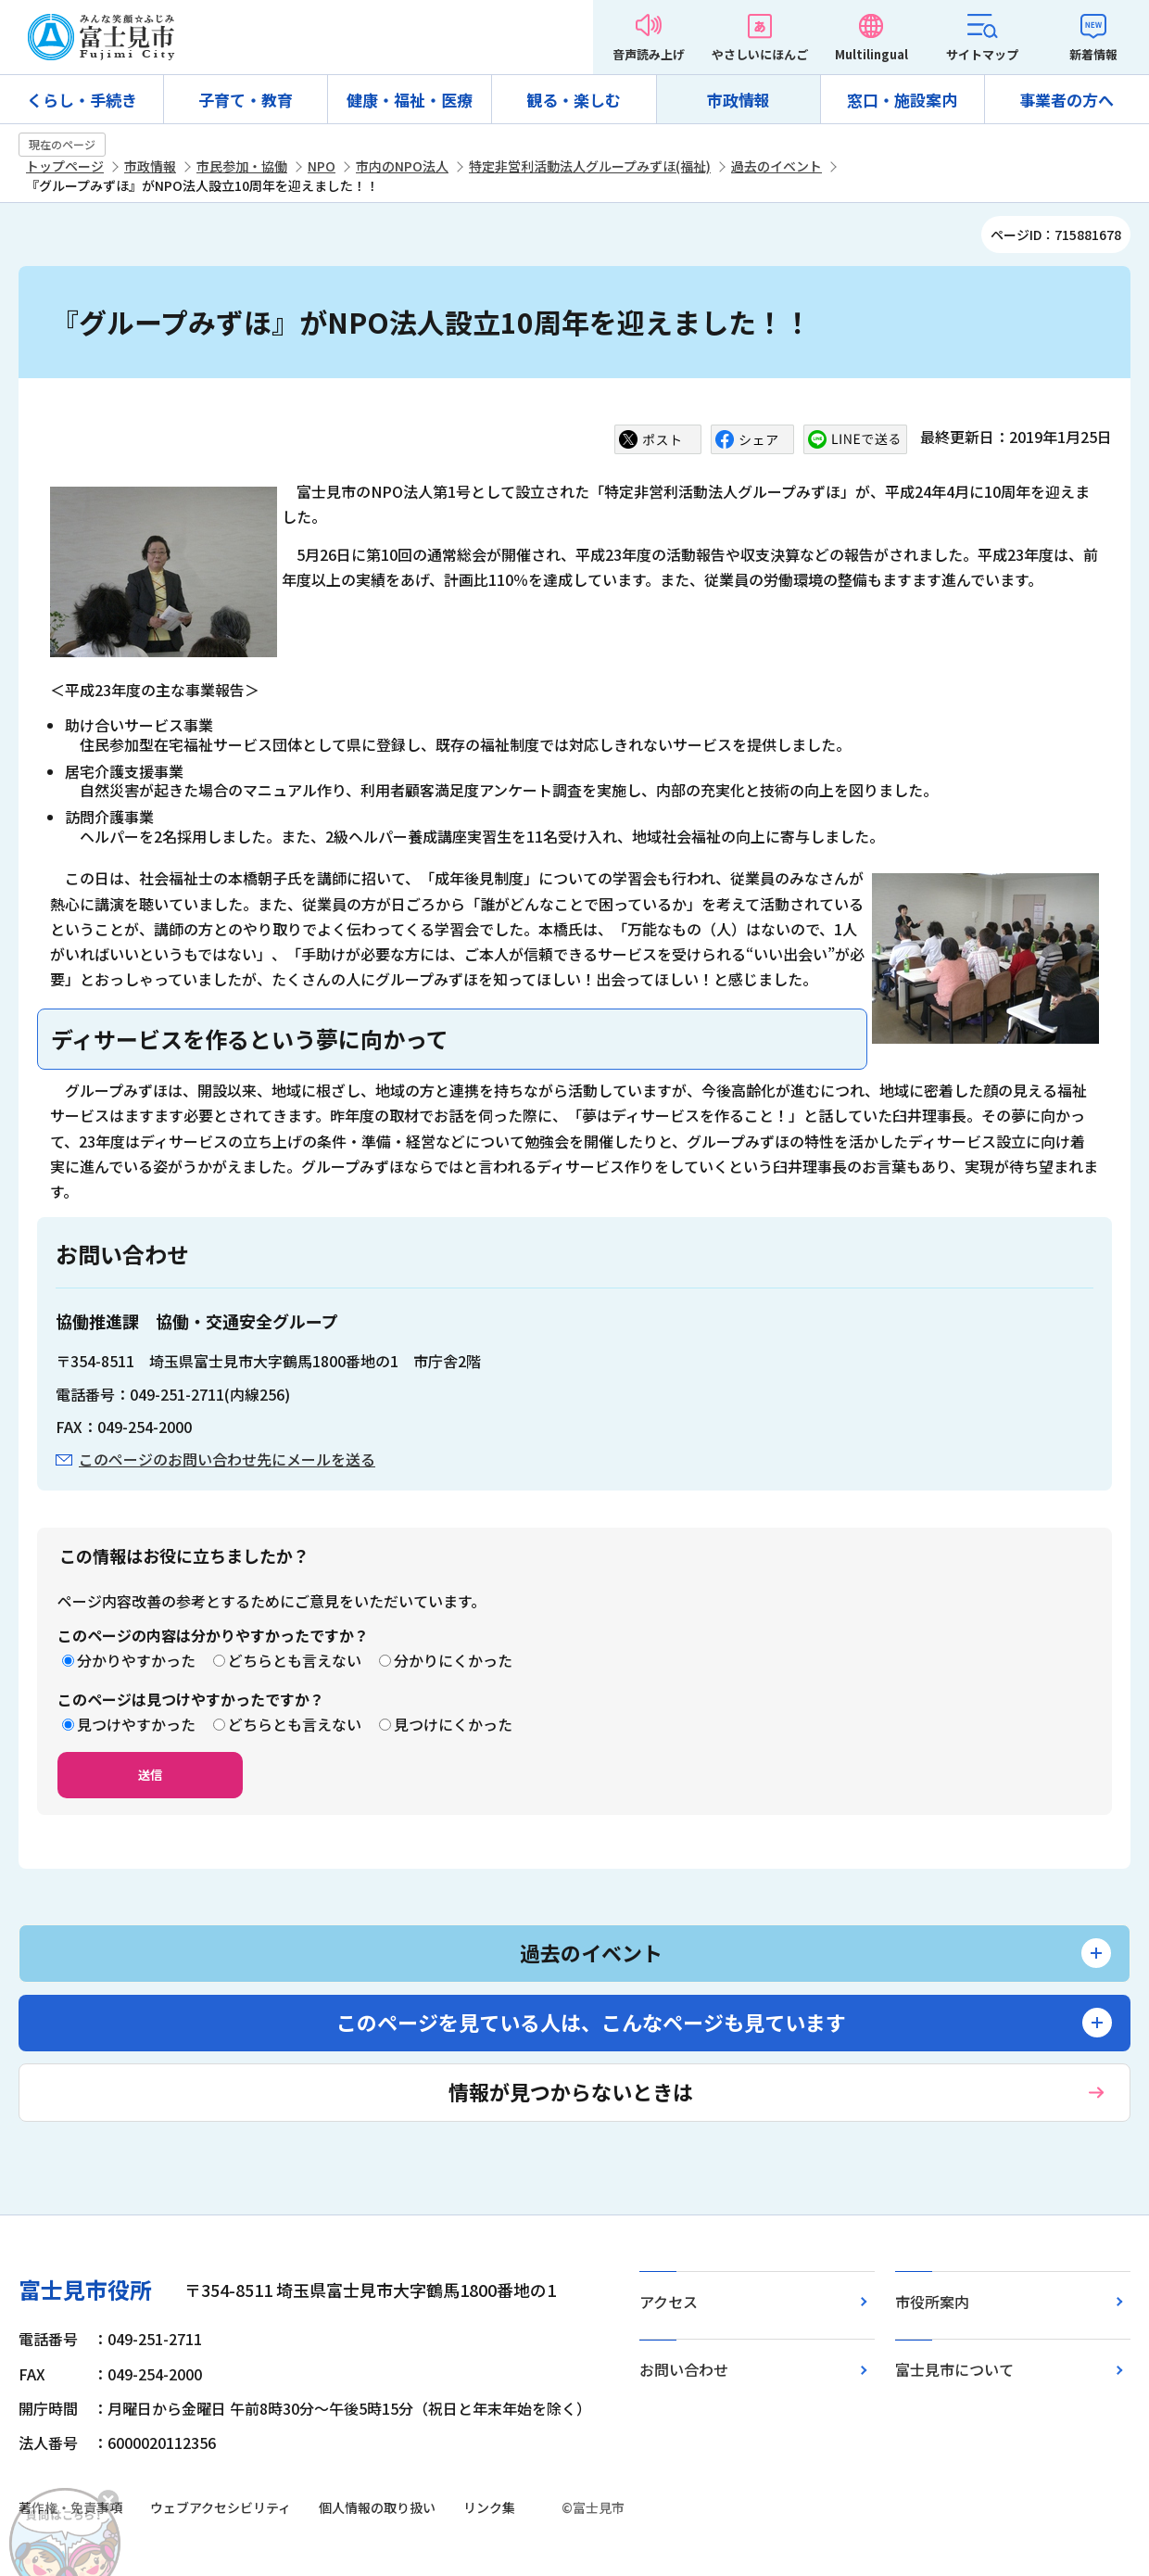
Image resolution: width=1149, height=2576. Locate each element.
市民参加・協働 (241, 166)
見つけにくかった (453, 1724)
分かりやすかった (136, 1660)
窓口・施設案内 (902, 99)
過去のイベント (776, 166)
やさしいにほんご (760, 54)
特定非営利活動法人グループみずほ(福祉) (590, 166)
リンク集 (489, 2507)
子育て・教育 (245, 99)
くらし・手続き (82, 99)
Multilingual (871, 54)
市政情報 (738, 99)
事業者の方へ (1066, 99)
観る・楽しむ (573, 99)
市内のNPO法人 (402, 166)
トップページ (65, 166)
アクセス (668, 2301)
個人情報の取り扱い (377, 2507)
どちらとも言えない (294, 1660)
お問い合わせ (683, 2369)
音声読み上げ (648, 54)
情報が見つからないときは (570, 2091)
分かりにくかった (453, 1660)
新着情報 (1093, 54)
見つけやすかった (136, 1724)
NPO (321, 166)
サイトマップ (982, 54)
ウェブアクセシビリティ (220, 2507)
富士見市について (954, 2369)
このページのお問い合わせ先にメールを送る (227, 1459)
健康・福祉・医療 (410, 99)
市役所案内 (932, 2301)
